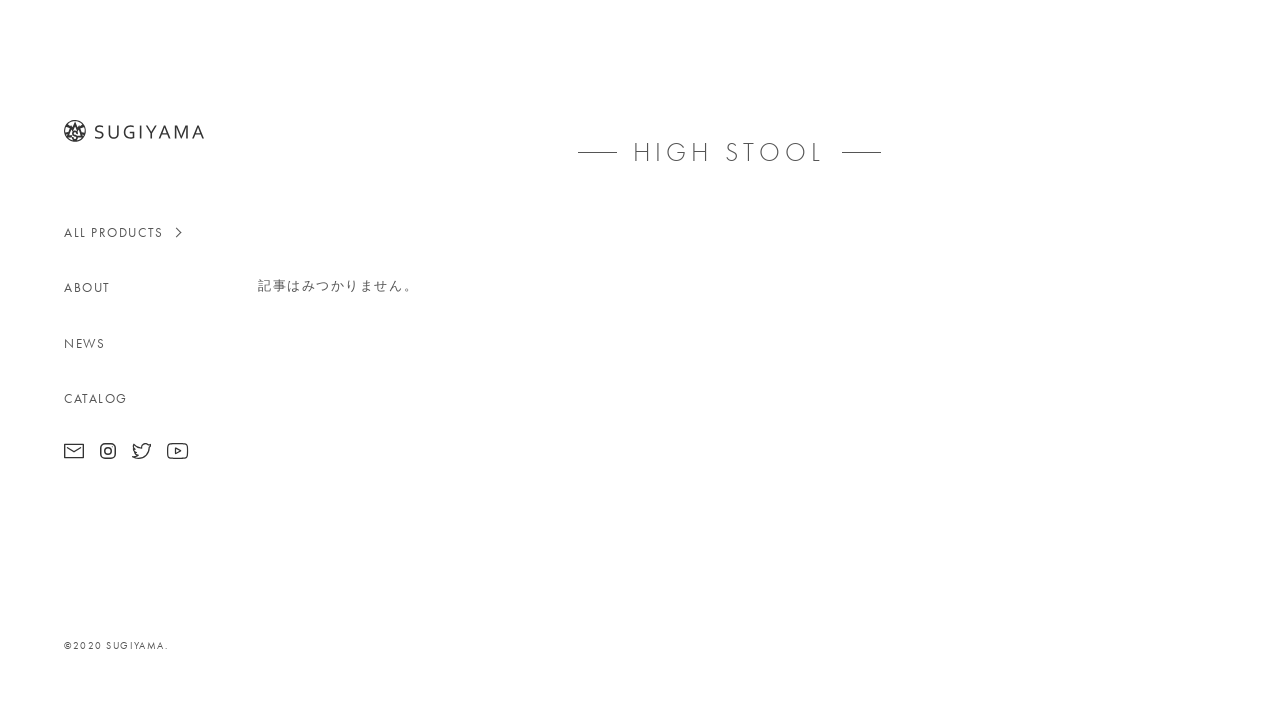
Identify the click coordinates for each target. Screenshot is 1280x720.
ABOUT (87, 287)
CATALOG (96, 398)
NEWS (84, 343)
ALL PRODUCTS (114, 232)
